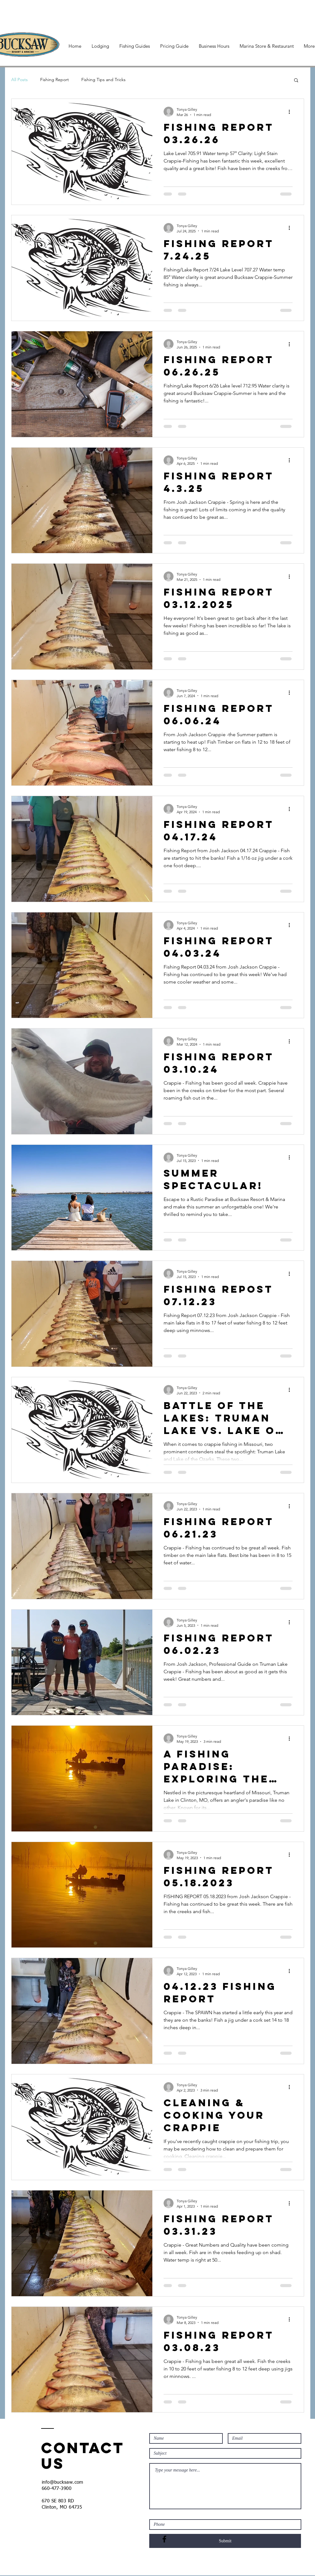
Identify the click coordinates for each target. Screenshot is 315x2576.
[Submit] (225, 2541)
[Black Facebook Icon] (164, 2539)
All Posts (19, 79)
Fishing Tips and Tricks (103, 79)
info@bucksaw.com (63, 2482)
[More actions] (291, 111)
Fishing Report (54, 79)
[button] (296, 80)
